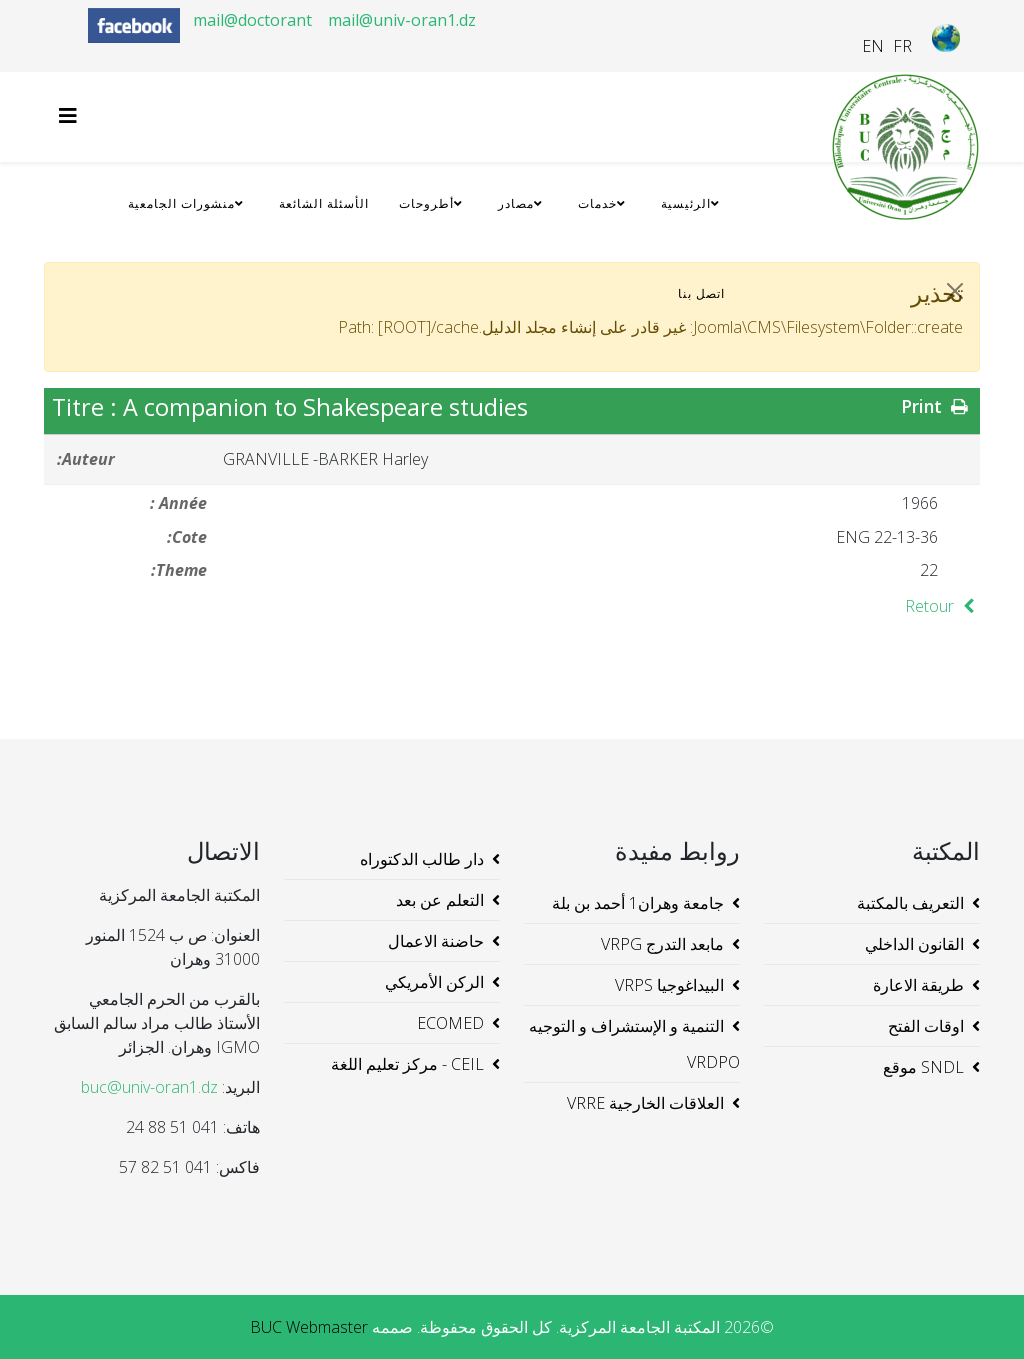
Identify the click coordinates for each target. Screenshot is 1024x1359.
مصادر (516, 203)
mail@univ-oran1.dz (402, 20)
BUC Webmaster (309, 1327)
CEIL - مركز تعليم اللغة (407, 1064)
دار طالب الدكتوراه (422, 859)
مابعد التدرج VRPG (662, 944)
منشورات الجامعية (181, 203)
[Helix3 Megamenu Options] (73, 115)
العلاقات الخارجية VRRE (645, 1103)
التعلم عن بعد (440, 900)
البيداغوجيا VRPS (669, 985)
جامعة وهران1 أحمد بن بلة (638, 903)
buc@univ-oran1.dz (149, 1087)
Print (936, 406)
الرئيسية (686, 203)
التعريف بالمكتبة (910, 903)
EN (873, 46)
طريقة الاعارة (918, 985)
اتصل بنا (701, 293)
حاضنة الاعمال (436, 941)
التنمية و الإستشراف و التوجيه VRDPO (634, 1044)
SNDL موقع (923, 1067)
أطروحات (426, 203)
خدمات (597, 203)
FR (902, 46)
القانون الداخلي (914, 944)
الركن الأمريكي (434, 982)
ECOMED (450, 1023)
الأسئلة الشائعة (324, 203)
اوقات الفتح (926, 1026)
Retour (942, 606)
